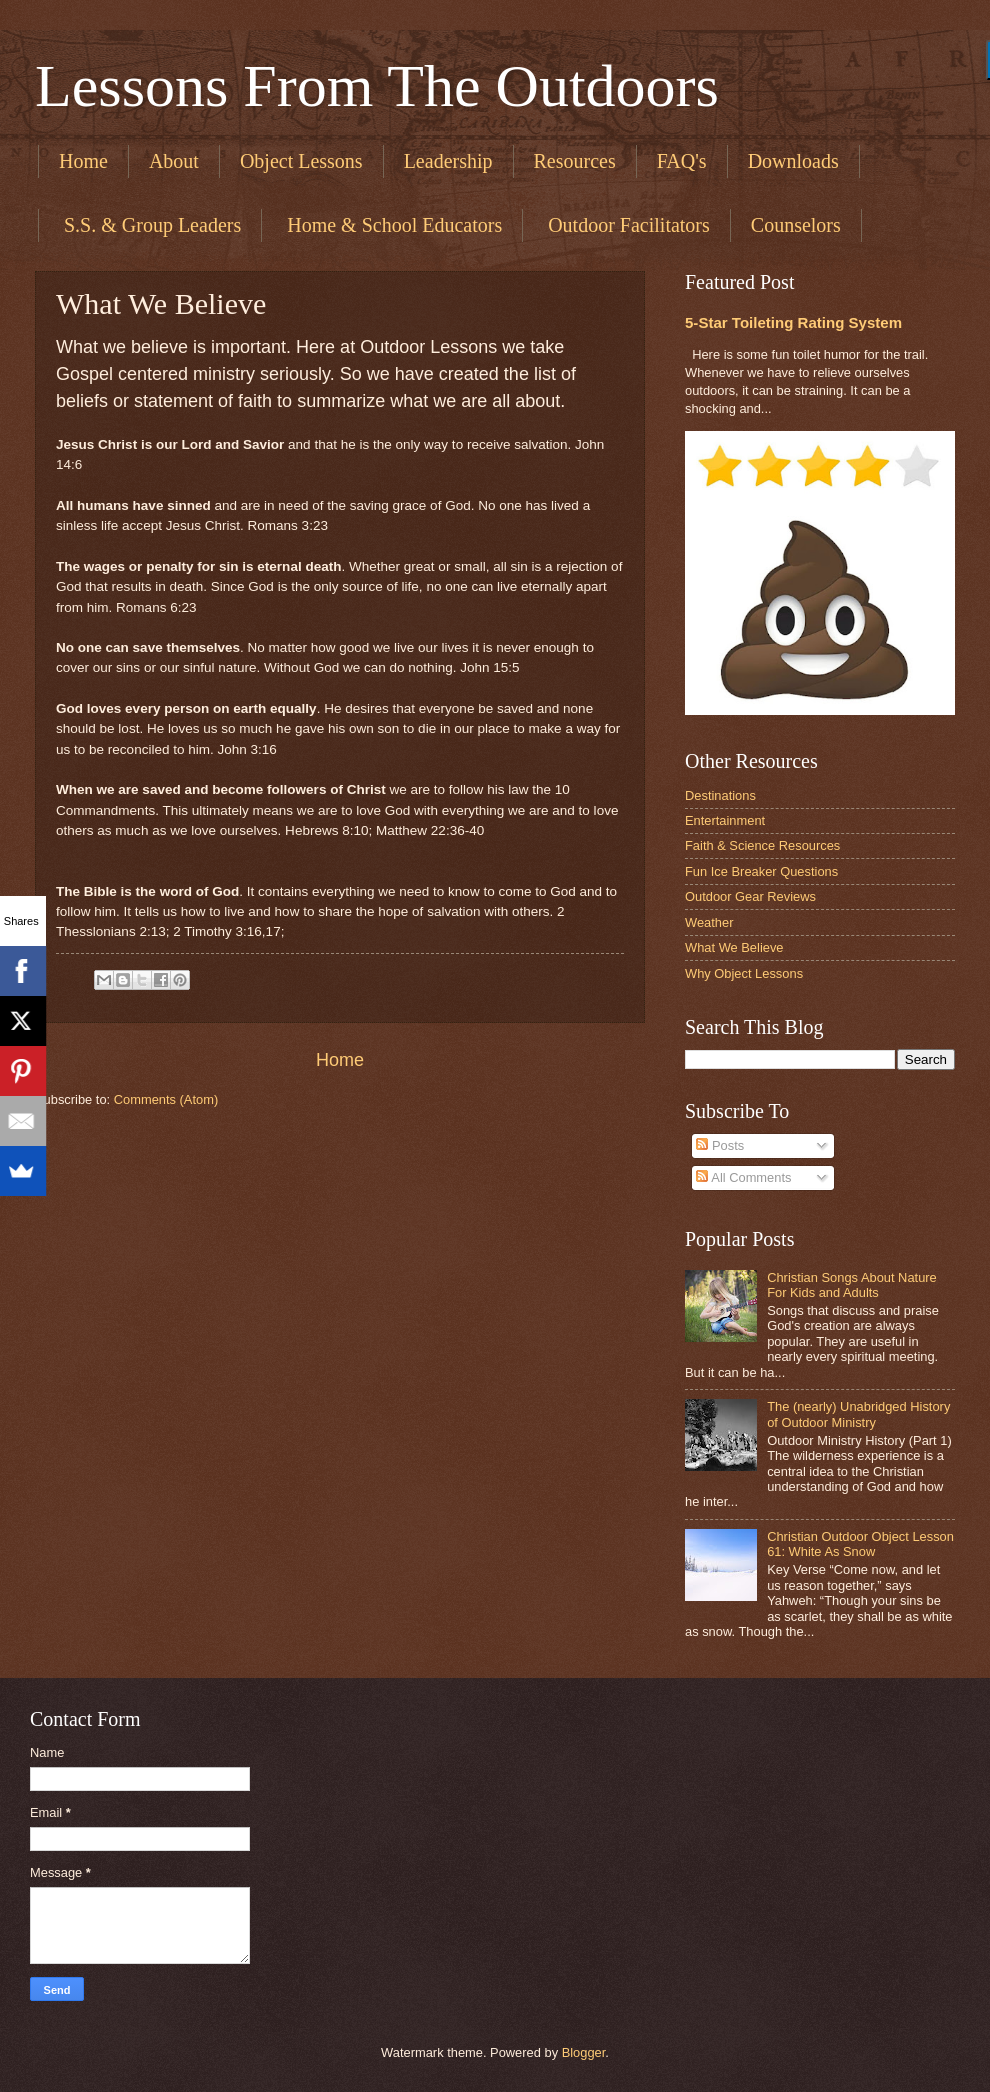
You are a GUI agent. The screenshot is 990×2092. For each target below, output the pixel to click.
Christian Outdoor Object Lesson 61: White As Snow (860, 1544)
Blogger (584, 2052)
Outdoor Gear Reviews (750, 896)
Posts (720, 1145)
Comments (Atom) (166, 1099)
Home (83, 161)
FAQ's (682, 161)
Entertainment (725, 820)
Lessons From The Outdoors (377, 86)
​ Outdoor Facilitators (626, 225)
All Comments (743, 1177)
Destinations (720, 795)
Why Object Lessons (744, 973)
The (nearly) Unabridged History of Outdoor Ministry (858, 1414)
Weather (709, 922)
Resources (575, 161)
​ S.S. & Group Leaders (150, 225)
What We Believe (734, 947)
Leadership (448, 161)
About (174, 161)
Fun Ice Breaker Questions (761, 871)
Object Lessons (301, 161)
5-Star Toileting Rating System (793, 322)
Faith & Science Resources (762, 845)
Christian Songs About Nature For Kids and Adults (852, 1285)
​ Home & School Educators (392, 225)
